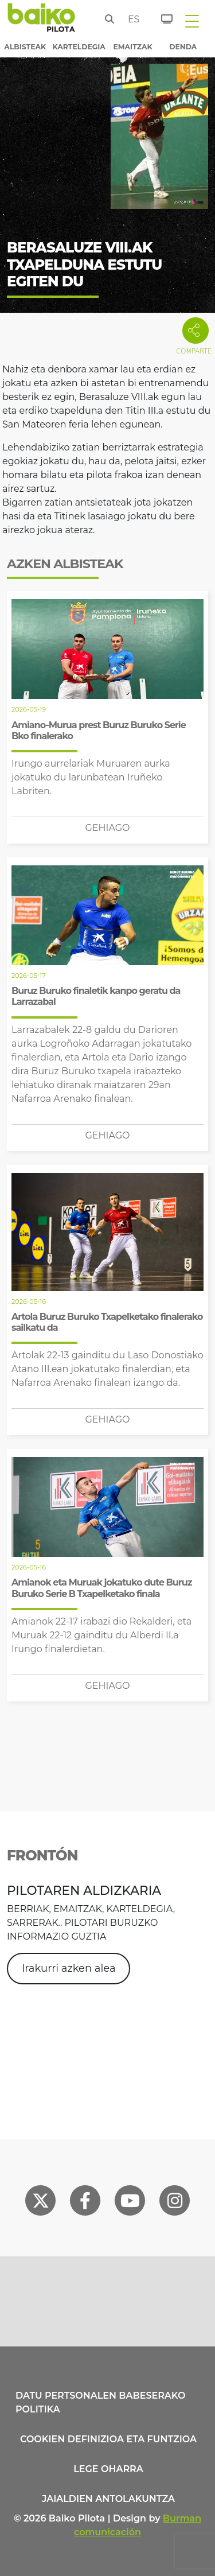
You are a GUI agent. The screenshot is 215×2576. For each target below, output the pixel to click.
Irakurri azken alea (69, 1968)
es (131, 19)
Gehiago (107, 827)
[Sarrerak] (160, 17)
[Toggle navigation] (192, 20)
